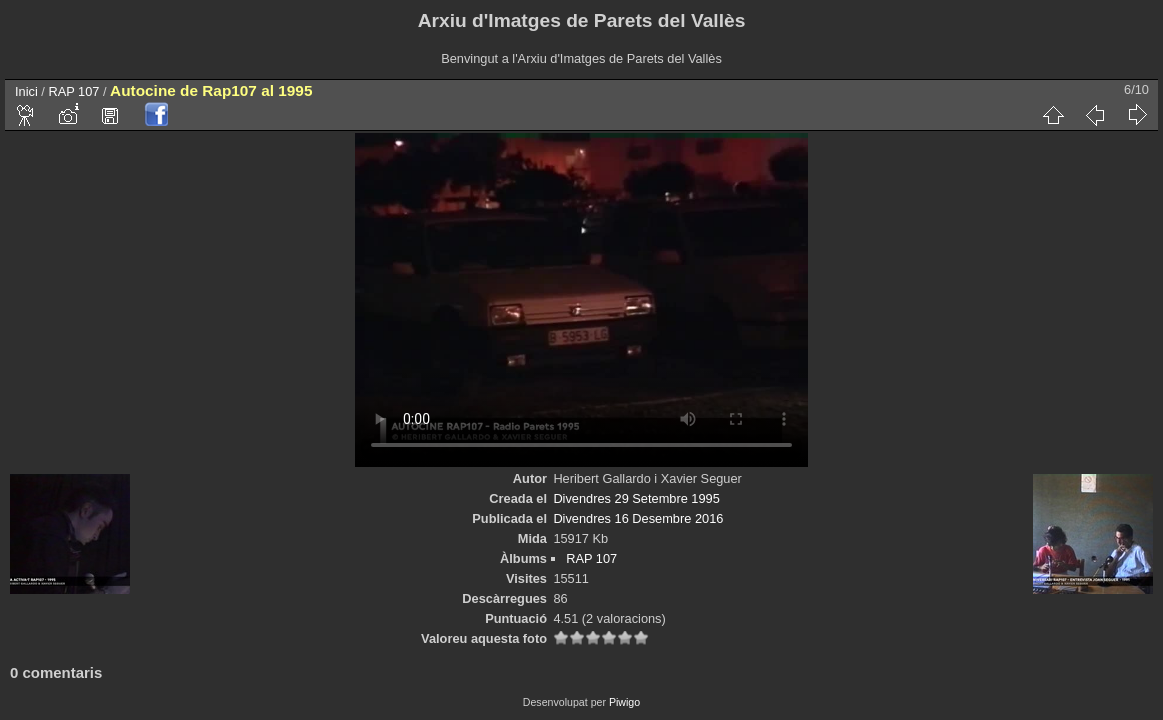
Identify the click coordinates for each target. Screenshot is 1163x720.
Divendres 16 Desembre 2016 (638, 518)
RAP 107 (73, 91)
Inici (26, 91)
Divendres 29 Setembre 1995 (636, 498)
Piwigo (624, 702)
